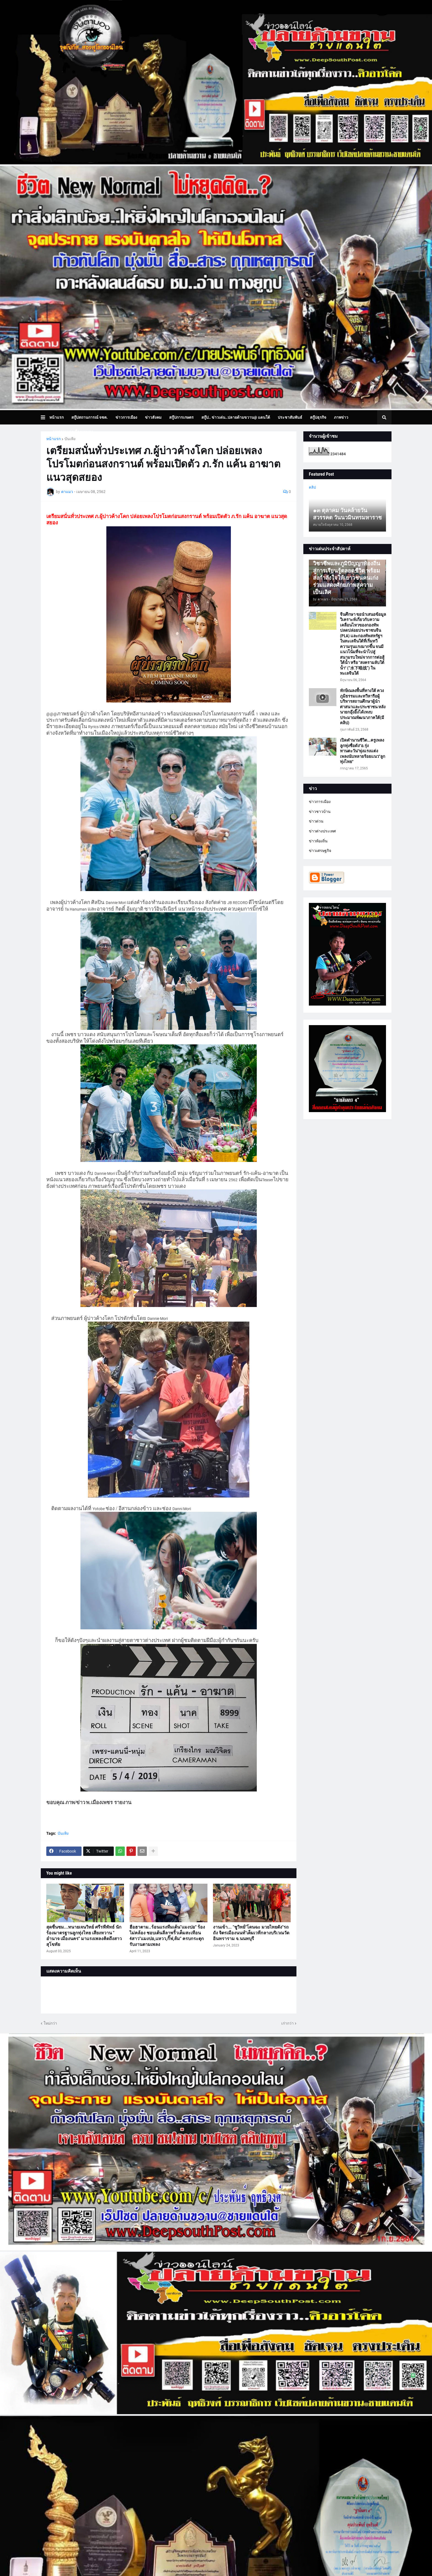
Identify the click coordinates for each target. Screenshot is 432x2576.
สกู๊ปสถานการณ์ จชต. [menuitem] (89, 417)
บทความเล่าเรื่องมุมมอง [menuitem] (73, 431)
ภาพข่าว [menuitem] (341, 417)
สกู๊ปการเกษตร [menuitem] (181, 417)
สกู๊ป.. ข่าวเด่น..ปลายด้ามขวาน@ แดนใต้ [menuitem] (235, 417)
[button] (45, 417)
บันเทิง (69, 439)
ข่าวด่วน (316, 821)
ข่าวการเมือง (320, 801)
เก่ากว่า (287, 2023)
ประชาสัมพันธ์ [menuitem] (290, 417)
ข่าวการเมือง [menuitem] (126, 417)
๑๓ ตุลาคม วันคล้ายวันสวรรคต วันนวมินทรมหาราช (347, 514)
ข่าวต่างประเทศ (322, 831)
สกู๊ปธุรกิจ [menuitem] (318, 417)
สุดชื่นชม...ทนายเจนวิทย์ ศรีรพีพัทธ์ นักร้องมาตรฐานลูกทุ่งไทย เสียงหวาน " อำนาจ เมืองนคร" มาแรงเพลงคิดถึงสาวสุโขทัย (84, 1935)
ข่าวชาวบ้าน (320, 811)
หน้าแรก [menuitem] (56, 417)
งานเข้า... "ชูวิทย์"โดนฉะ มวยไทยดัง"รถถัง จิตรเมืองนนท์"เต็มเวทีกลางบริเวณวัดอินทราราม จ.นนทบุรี (251, 1932)
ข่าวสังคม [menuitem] (153, 417)
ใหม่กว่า (50, 2023)
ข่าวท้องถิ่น (318, 841)
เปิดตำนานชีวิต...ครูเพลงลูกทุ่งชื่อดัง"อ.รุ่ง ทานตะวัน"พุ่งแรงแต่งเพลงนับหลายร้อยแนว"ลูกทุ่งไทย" (362, 751)
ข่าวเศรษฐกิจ (320, 850)
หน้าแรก (53, 439)
